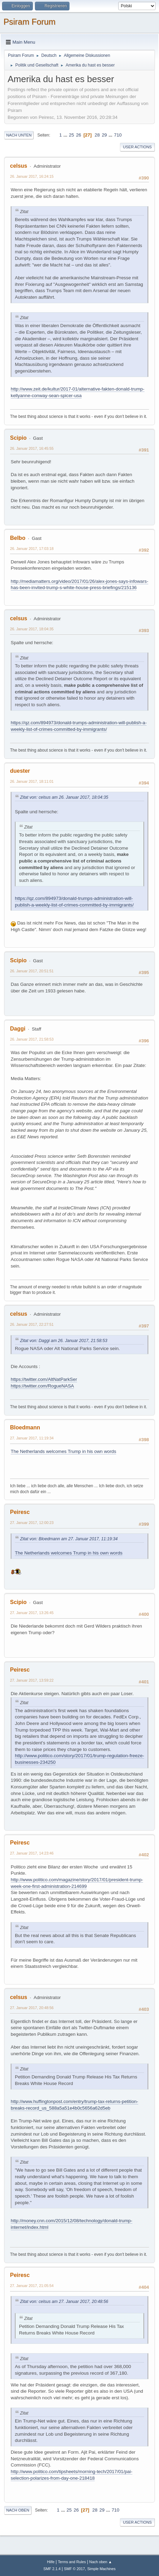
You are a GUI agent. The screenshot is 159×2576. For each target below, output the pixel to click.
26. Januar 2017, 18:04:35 (32, 629)
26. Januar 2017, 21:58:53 (32, 1039)
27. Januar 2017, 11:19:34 (32, 1438)
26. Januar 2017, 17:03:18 (32, 548)
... (66, 135)
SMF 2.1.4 (52, 2569)
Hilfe (51, 2562)
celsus (18, 166)
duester (20, 771)
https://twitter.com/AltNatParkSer (44, 1379)
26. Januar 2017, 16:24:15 (32, 176)
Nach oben (17, 2510)
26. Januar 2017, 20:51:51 (32, 971)
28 (97, 135)
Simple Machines (101, 2569)
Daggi (17, 1029)
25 (71, 135)
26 (78, 135)
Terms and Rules (72, 2562)
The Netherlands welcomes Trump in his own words (63, 1451)
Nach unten (18, 135)
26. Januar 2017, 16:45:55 (32, 448)
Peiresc (20, 1512)
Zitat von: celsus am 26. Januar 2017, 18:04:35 (64, 797)
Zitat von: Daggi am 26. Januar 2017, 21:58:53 (63, 1340)
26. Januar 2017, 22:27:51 (32, 1324)
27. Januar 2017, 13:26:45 (32, 1613)
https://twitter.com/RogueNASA (42, 1385)
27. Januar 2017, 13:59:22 (32, 1680)
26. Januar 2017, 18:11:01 (32, 781)
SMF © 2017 (74, 2569)
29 (104, 135)
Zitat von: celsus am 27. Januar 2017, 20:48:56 (64, 2301)
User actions (137, 147)
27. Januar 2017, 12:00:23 (32, 1523)
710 (118, 135)
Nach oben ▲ (100, 2562)
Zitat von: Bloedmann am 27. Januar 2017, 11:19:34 (69, 1538)
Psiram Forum (29, 21)
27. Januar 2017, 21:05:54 (32, 2286)
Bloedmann (25, 1427)
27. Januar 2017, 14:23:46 (32, 1853)
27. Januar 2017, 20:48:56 (32, 2008)
